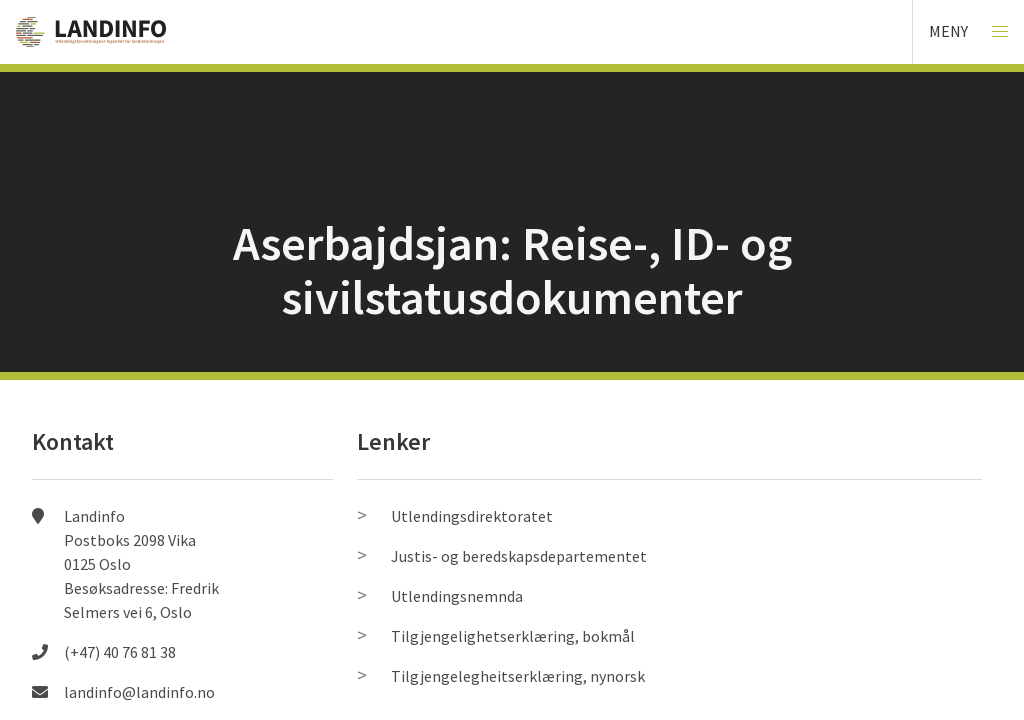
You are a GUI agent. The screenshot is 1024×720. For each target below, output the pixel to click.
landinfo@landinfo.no (139, 692)
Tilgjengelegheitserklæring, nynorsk (518, 676)
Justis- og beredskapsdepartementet (519, 556)
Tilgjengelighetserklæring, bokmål (513, 636)
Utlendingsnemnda (457, 596)
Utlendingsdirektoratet (472, 516)
